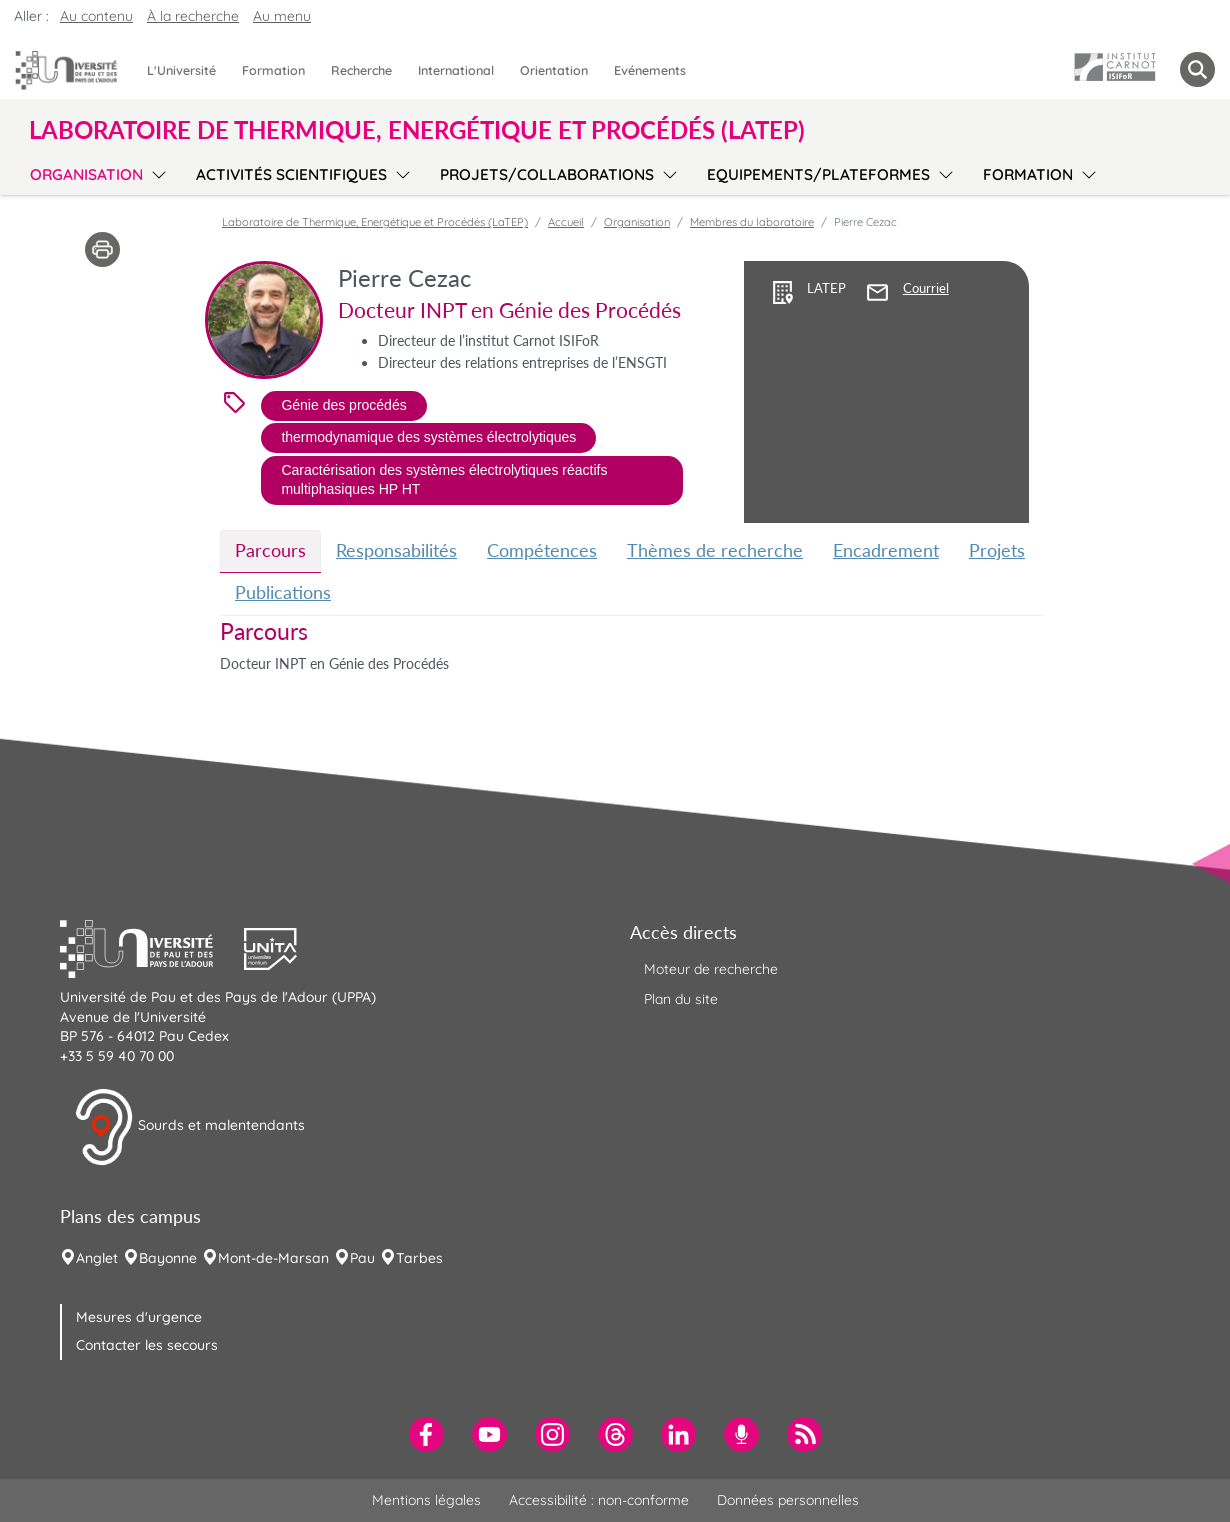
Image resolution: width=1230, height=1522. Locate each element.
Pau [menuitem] (362, 1258)
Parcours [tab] (270, 550)
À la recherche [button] (193, 16)
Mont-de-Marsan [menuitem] (273, 1258)
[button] (152, 947)
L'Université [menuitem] (181, 70)
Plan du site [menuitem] (681, 999)
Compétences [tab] (542, 550)
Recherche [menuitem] (361, 70)
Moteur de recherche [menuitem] (711, 969)
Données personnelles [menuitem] (788, 1500)
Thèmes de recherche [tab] (715, 550)
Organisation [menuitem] (86, 174)
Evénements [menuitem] (650, 70)
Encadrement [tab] (886, 550)
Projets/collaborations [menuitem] (547, 174)
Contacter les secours (147, 1345)
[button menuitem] (1197, 69)
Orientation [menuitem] (554, 70)
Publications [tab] (283, 592)
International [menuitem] (456, 70)
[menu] (155, 172)
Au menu (282, 16)
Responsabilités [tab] (396, 550)
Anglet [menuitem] (97, 1258)
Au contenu (96, 16)
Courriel (926, 288)
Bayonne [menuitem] (168, 1258)
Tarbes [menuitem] (419, 1258)
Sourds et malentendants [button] (189, 1127)
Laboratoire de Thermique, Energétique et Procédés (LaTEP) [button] (417, 130)
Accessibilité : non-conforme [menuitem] (599, 1500)
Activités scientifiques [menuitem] (291, 174)
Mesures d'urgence (139, 1317)
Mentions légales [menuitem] (426, 1500)
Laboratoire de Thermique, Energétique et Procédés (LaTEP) (375, 222)
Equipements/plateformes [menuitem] (818, 174)
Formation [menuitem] (273, 70)
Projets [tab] (997, 550)
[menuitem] (426, 1434)
